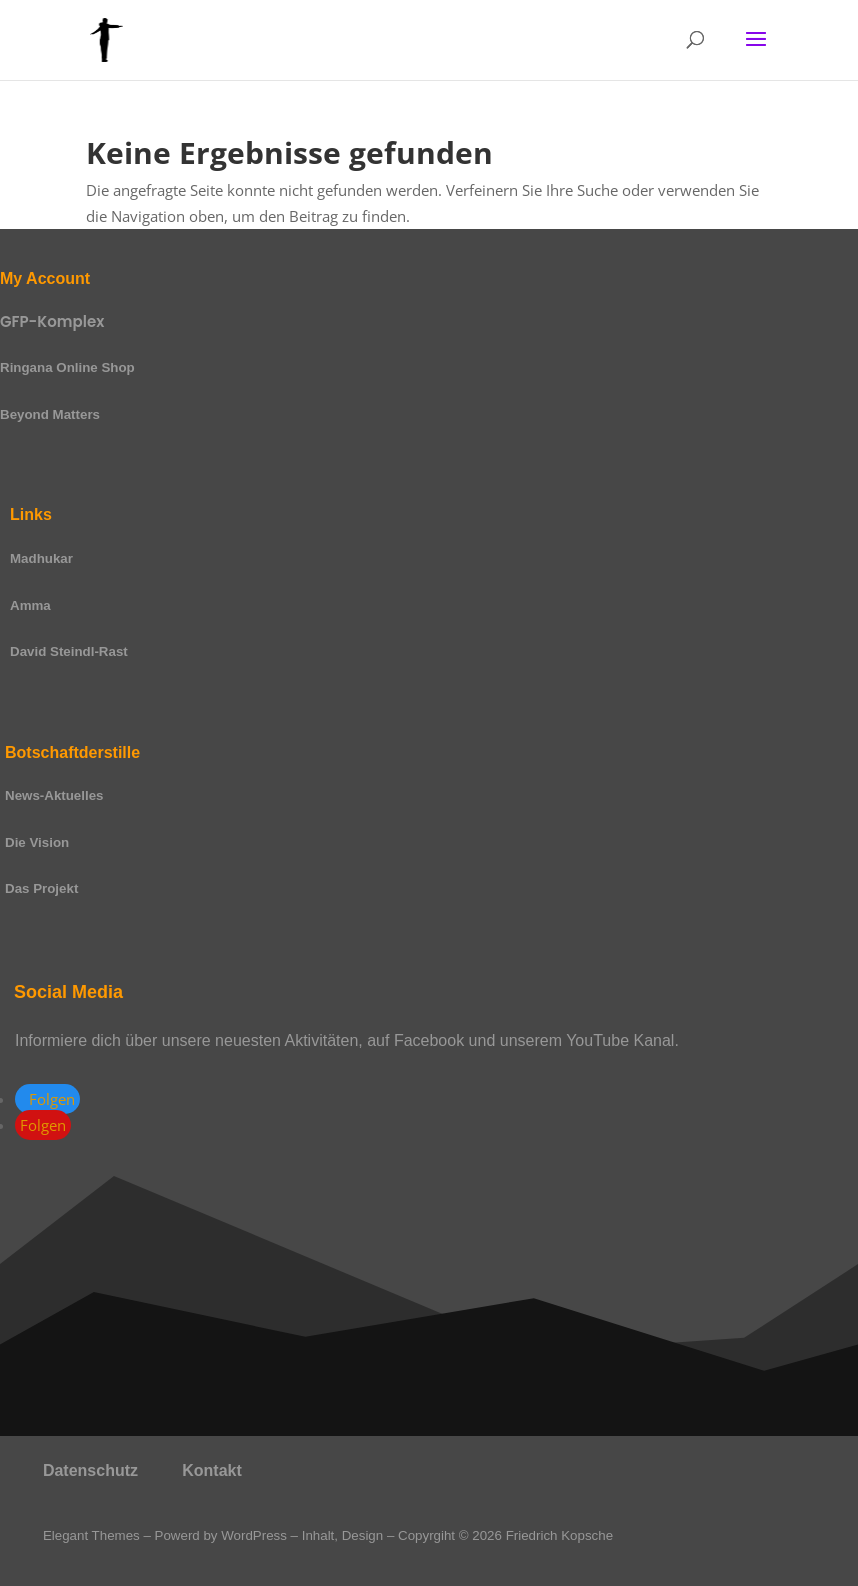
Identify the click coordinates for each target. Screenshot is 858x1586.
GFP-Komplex (52, 321)
